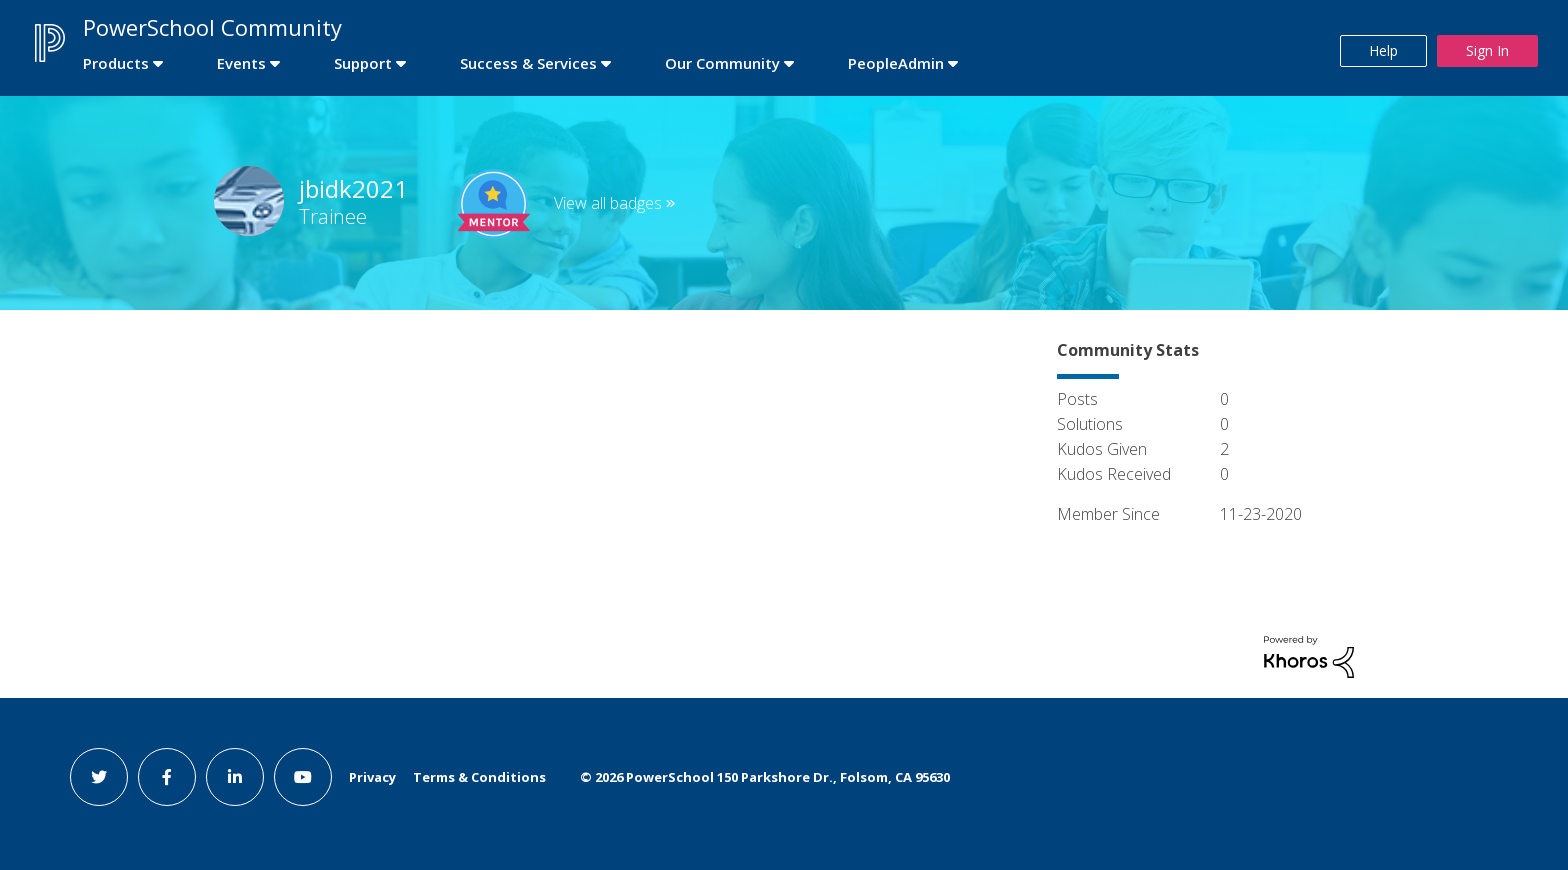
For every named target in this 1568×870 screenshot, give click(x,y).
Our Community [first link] (722, 63)
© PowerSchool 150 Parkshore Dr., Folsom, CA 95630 (765, 777)
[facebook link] (167, 777)
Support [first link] (363, 63)
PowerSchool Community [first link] (212, 27)
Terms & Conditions (479, 777)
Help (1383, 50)
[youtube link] (303, 777)
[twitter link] (99, 777)
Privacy (372, 777)
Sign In (1487, 50)
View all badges (608, 203)
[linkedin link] (235, 777)
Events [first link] (241, 63)
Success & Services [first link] (528, 63)
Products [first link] (116, 63)
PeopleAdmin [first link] (896, 63)
